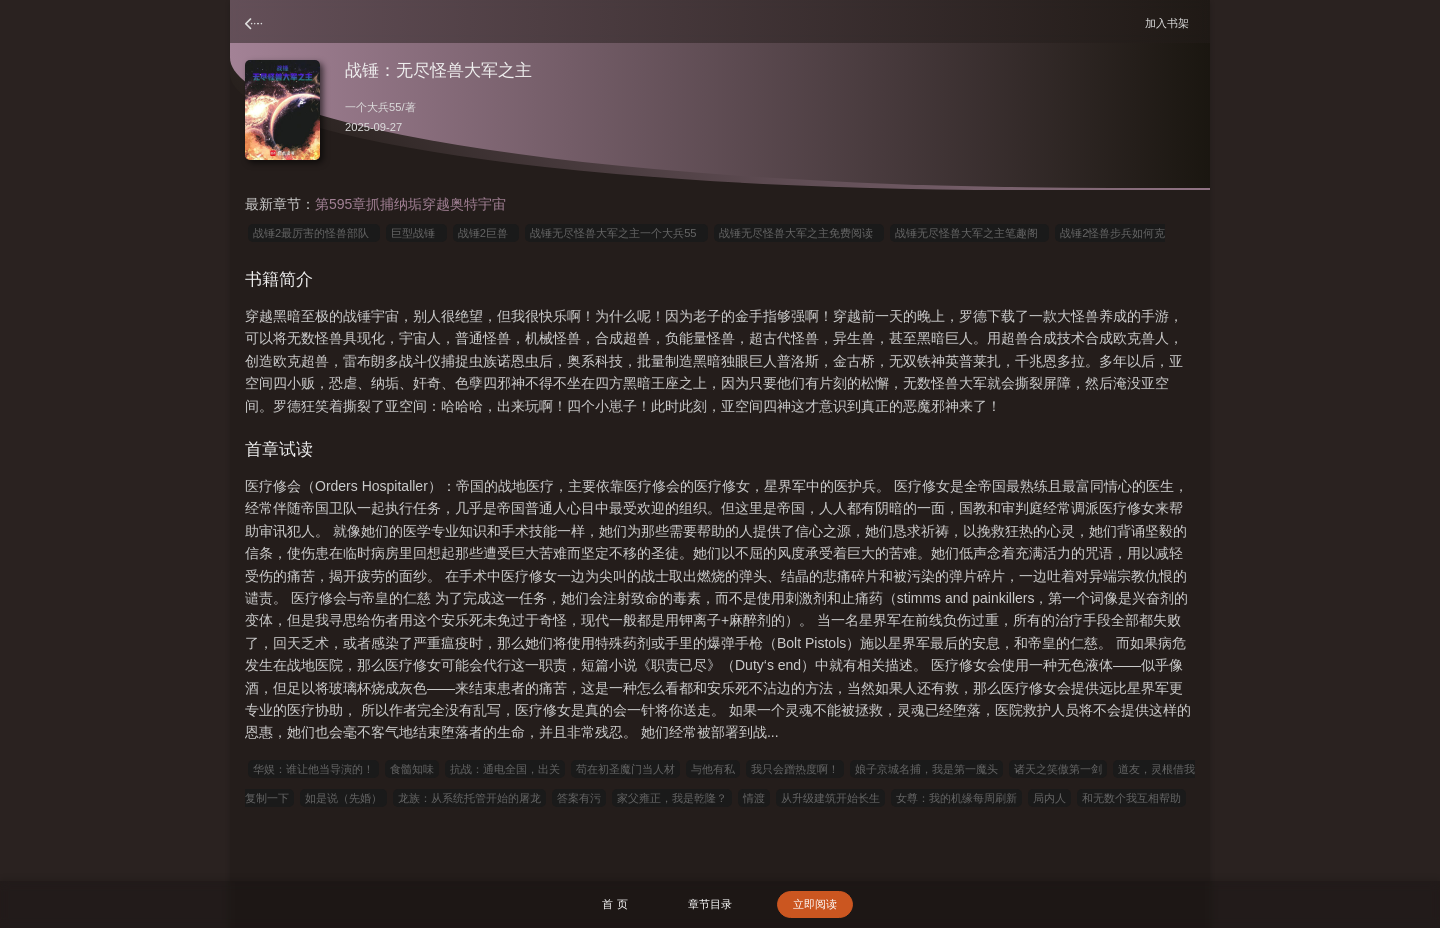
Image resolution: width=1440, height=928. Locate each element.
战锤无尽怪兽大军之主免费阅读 (799, 233)
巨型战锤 (416, 233)
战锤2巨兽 (486, 233)
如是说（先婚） (343, 798)
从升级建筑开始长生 (830, 798)
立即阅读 (815, 904)
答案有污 (579, 798)
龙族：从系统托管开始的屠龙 (469, 798)
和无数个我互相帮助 (1131, 798)
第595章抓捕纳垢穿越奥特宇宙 (410, 204)
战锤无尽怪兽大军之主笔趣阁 (969, 233)
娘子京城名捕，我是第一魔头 (926, 769)
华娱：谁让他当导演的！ (313, 769)
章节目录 (710, 904)
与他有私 (713, 769)
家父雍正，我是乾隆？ (672, 798)
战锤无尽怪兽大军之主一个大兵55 (616, 233)
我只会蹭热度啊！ (795, 769)
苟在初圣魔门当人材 (625, 769)
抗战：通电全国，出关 (505, 769)
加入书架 (1170, 22)
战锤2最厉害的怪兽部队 (314, 233)
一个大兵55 (373, 107)
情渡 (754, 798)
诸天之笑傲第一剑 (1058, 769)
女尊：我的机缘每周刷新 (956, 798)
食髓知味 (412, 769)
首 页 (614, 904)
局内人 (1049, 798)
